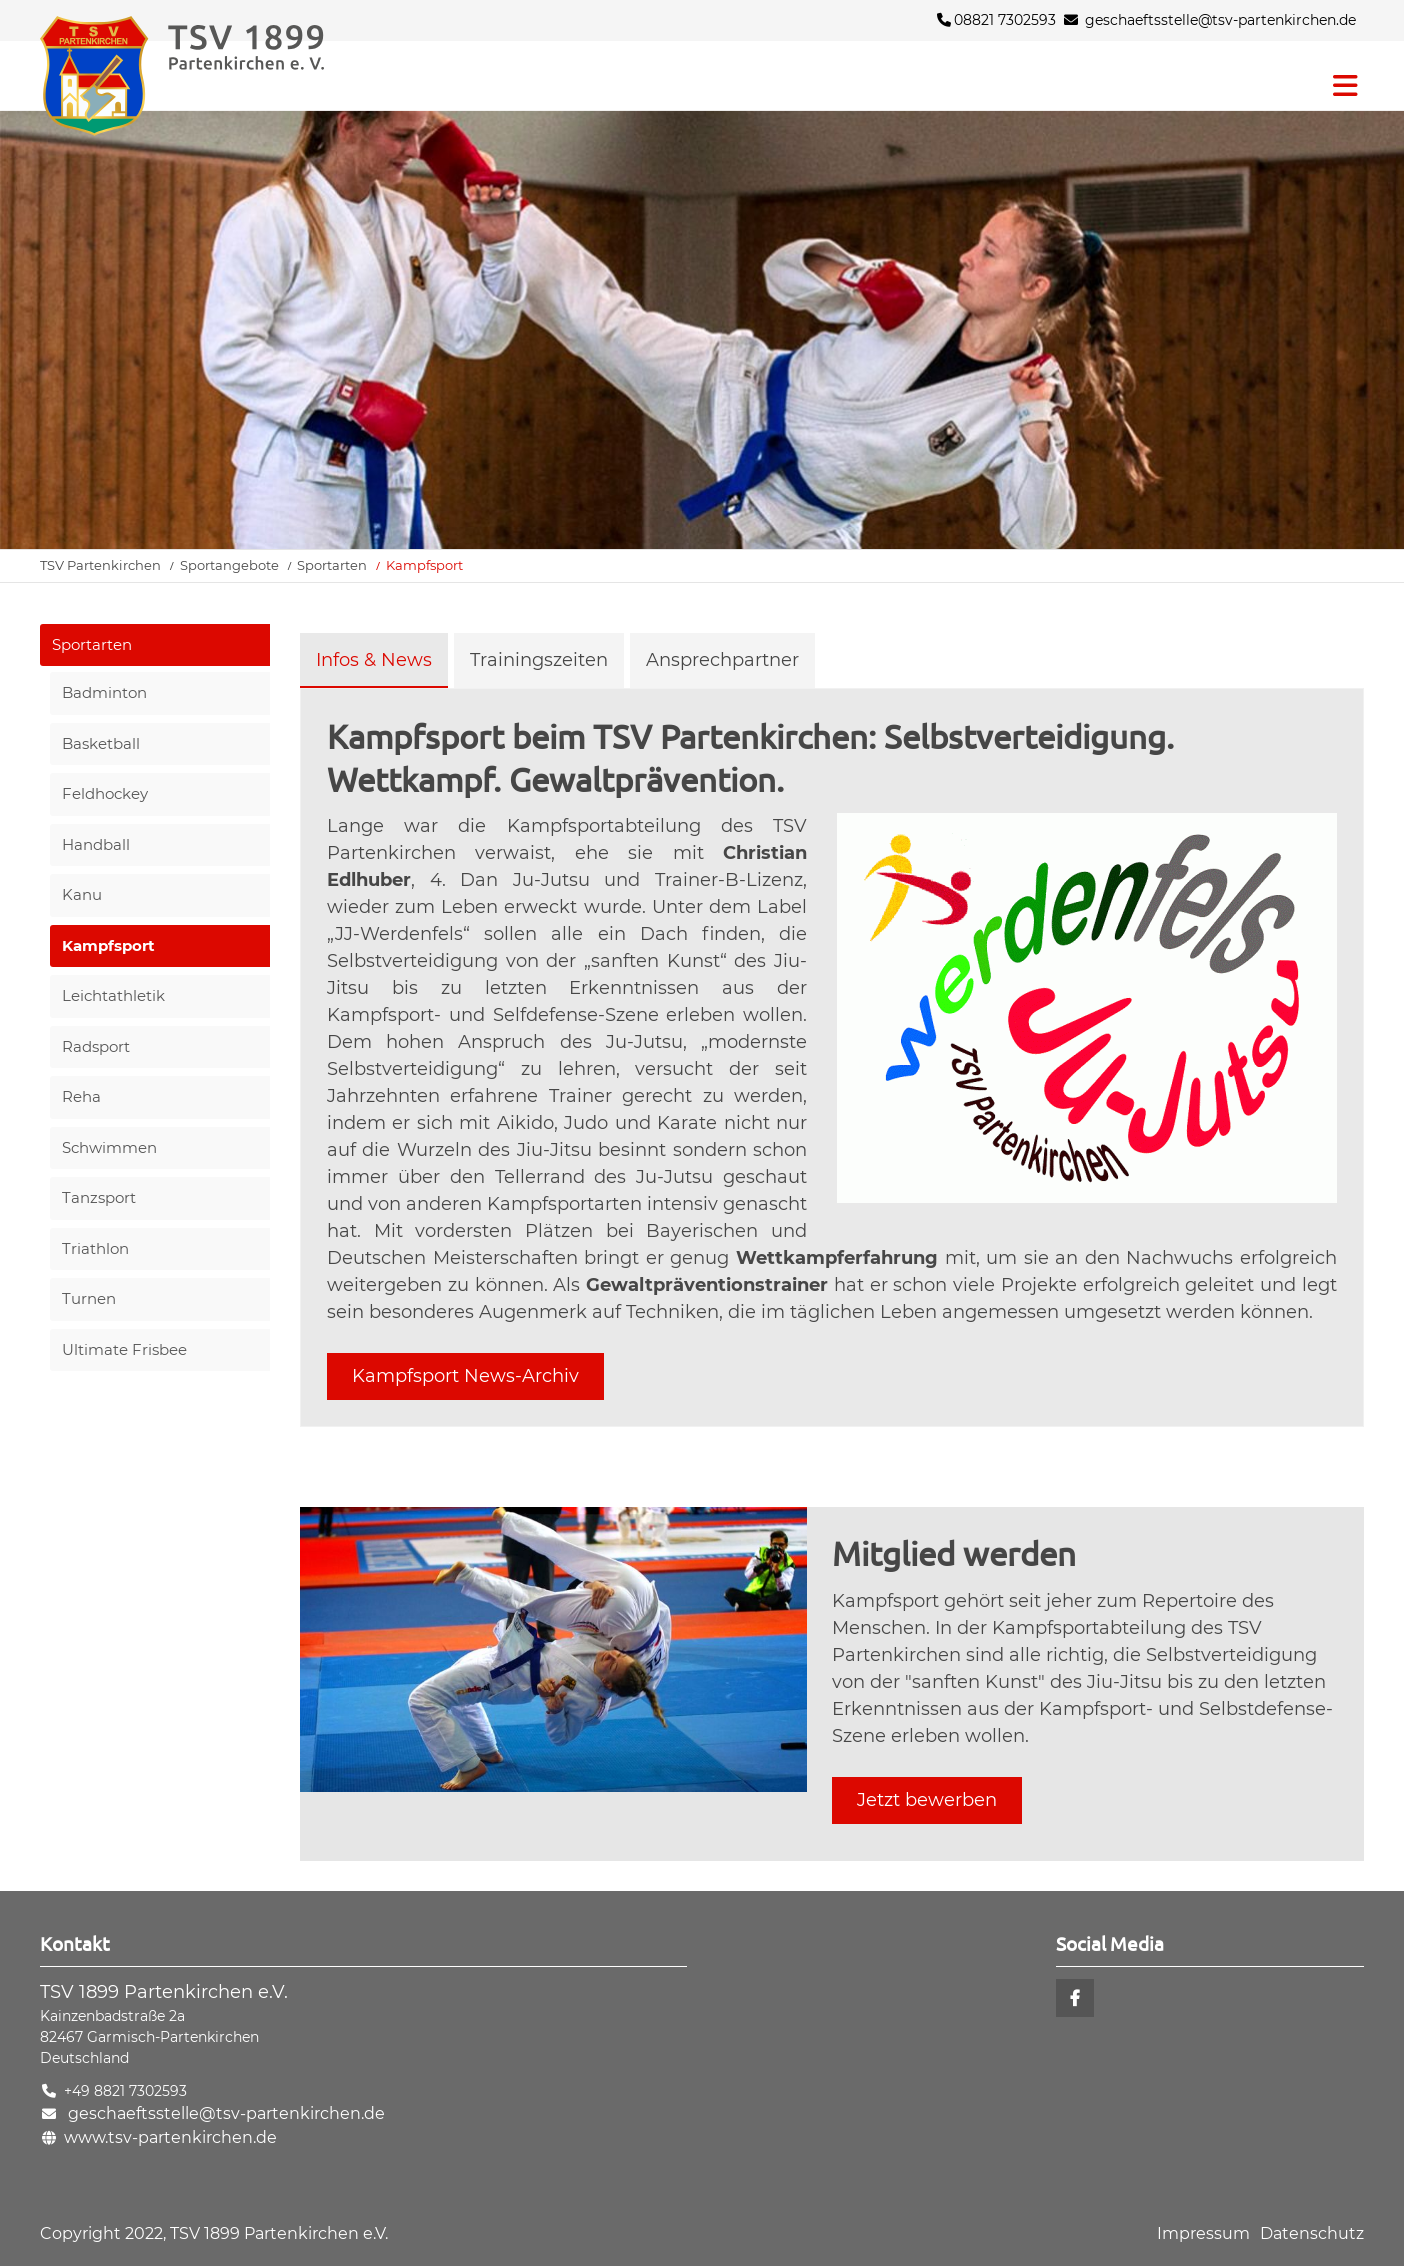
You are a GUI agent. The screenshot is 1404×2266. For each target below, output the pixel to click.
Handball (96, 844)
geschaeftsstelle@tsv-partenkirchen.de (1220, 20)
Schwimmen (109, 1147)
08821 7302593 (996, 20)
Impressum (1203, 2233)
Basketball (101, 743)
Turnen (89, 1298)
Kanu (82, 894)
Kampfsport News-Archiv (465, 1376)
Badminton (104, 692)
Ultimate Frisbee (124, 1349)
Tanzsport (99, 1197)
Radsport (96, 1046)
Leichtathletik (113, 995)
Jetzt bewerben (927, 1800)
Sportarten (332, 565)
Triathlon (95, 1248)
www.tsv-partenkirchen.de (170, 2137)
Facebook (1075, 1998)
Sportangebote (229, 565)
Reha (81, 1096)
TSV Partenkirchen (100, 565)
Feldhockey (105, 793)
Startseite (220, 76)
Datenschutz (1312, 2233)
